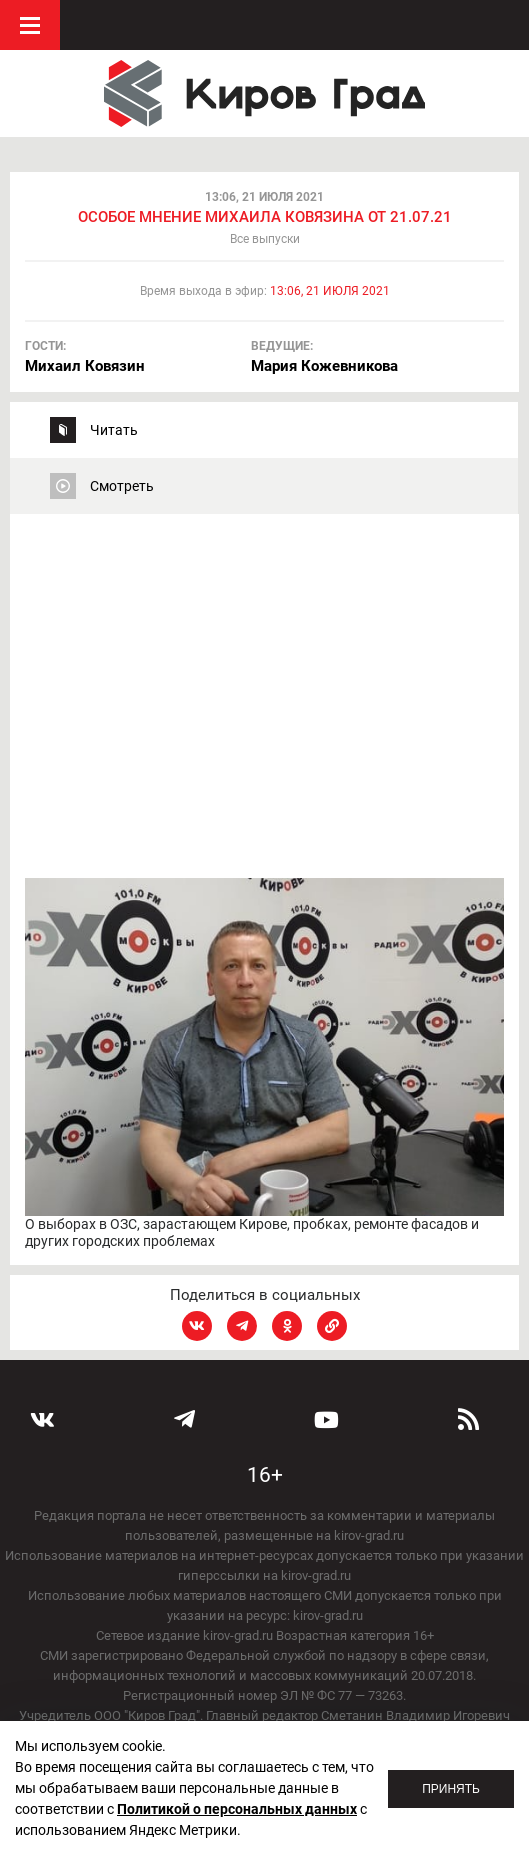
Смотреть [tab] (122, 486)
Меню (30, 25)
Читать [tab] (114, 430)
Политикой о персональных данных (237, 1809)
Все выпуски (265, 239)
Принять (451, 1789)
